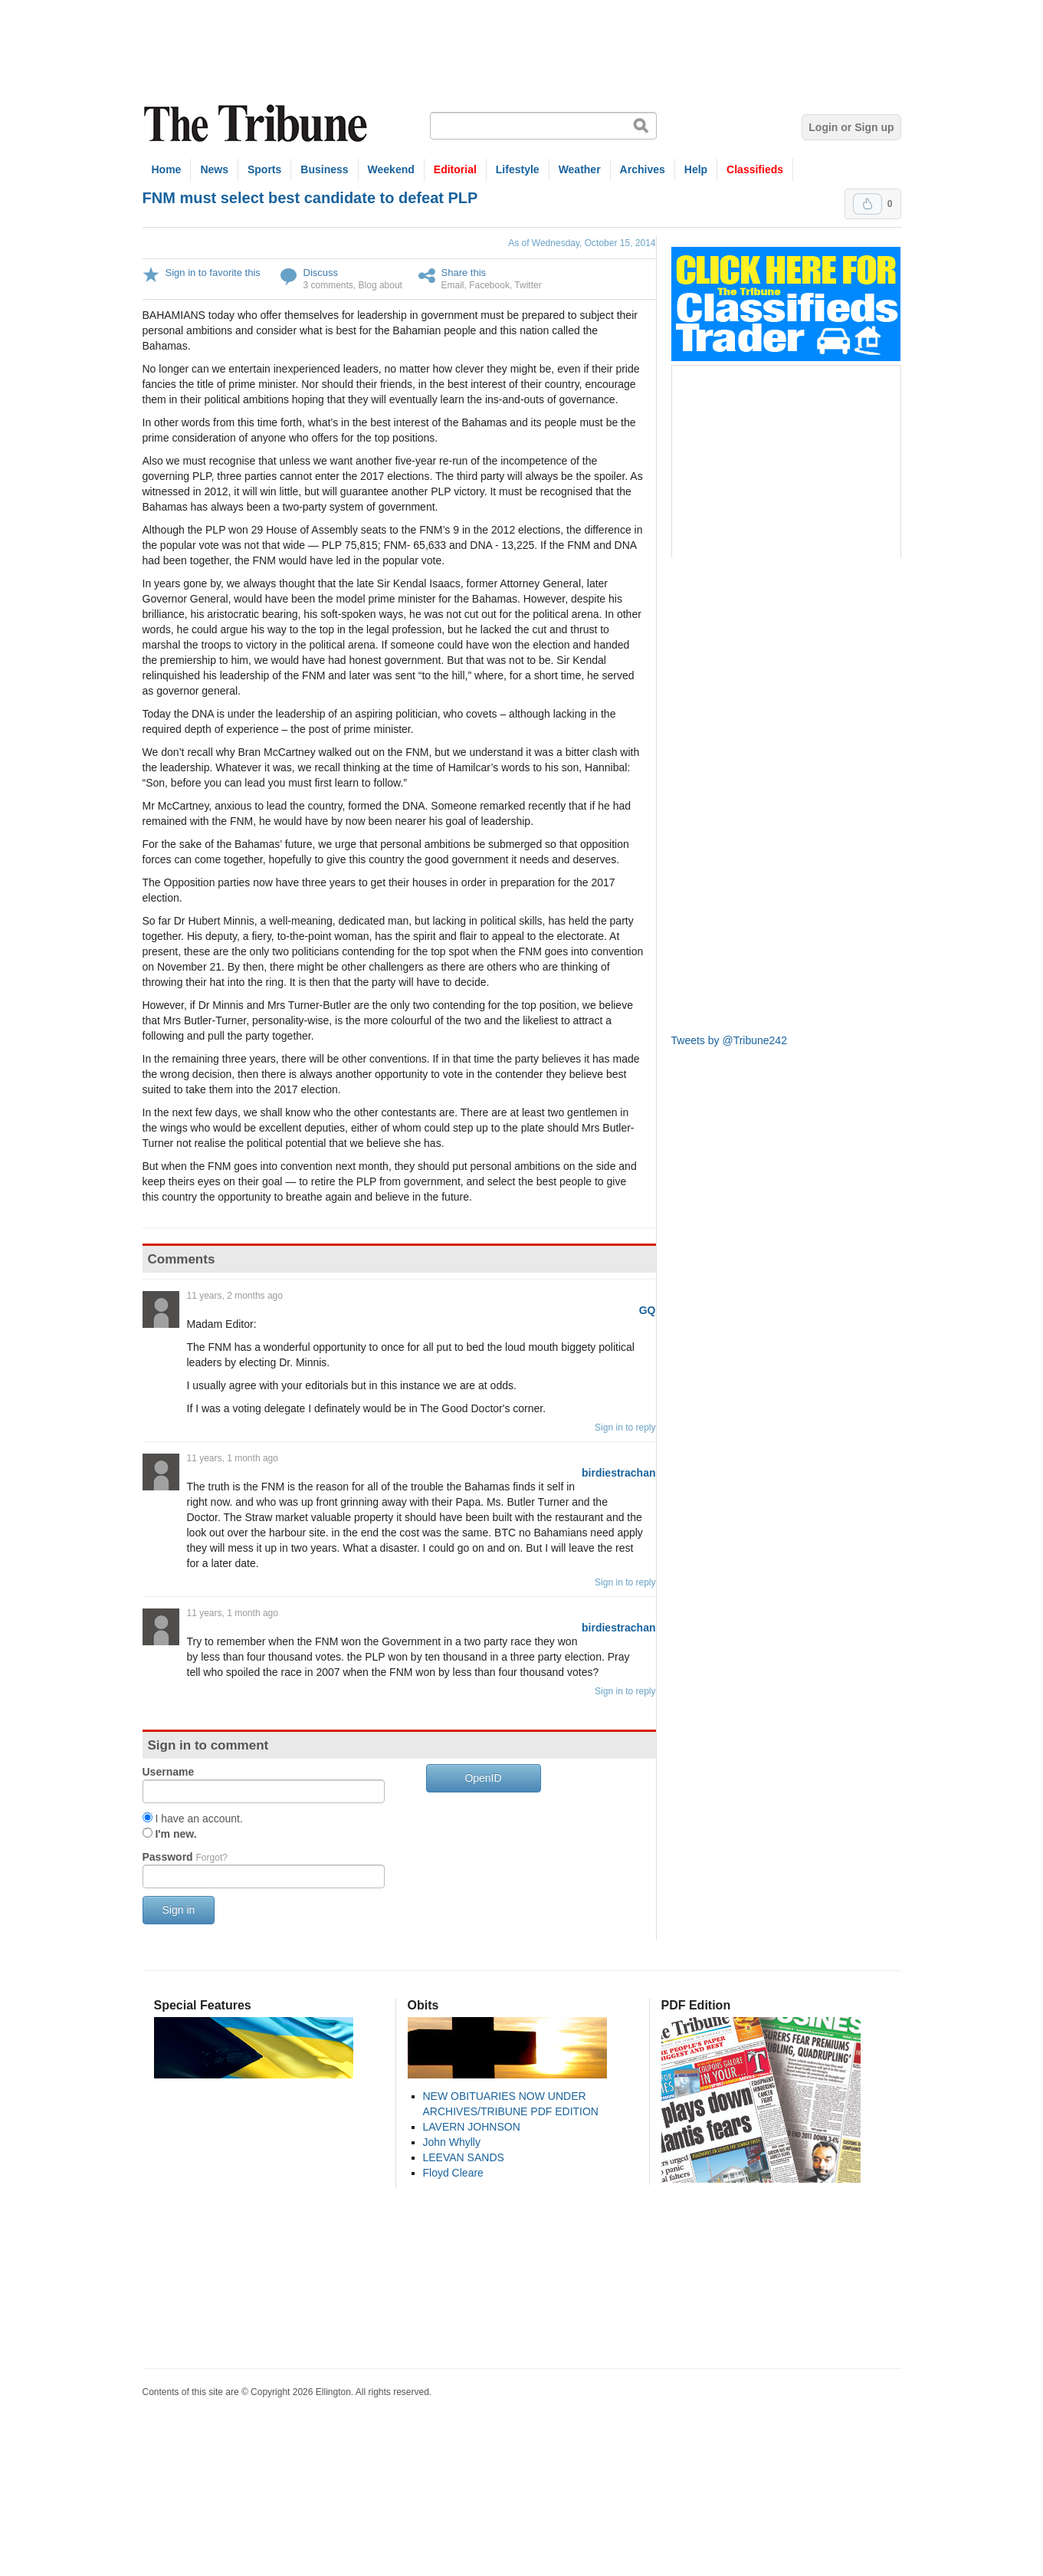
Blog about (380, 285)
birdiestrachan (618, 1473)
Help (695, 169)
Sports (264, 169)
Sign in (178, 1910)
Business (324, 169)
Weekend (391, 169)
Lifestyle (518, 169)
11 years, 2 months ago (235, 1295)
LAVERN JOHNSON (471, 2127)
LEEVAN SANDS (463, 2157)
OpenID (482, 1778)
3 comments (328, 285)
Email (452, 285)
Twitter (527, 285)
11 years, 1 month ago (232, 1458)
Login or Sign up (851, 127)
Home (167, 169)
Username (169, 1772)
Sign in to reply (625, 1427)
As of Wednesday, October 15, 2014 (581, 243)
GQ (647, 1310)
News (214, 169)
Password (185, 1857)
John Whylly (452, 2142)
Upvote (867, 204)
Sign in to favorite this (213, 272)
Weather (580, 169)
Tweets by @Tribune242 (729, 1040)
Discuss (321, 272)
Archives (642, 169)
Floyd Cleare (453, 2173)
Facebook (489, 285)
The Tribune (257, 123)
